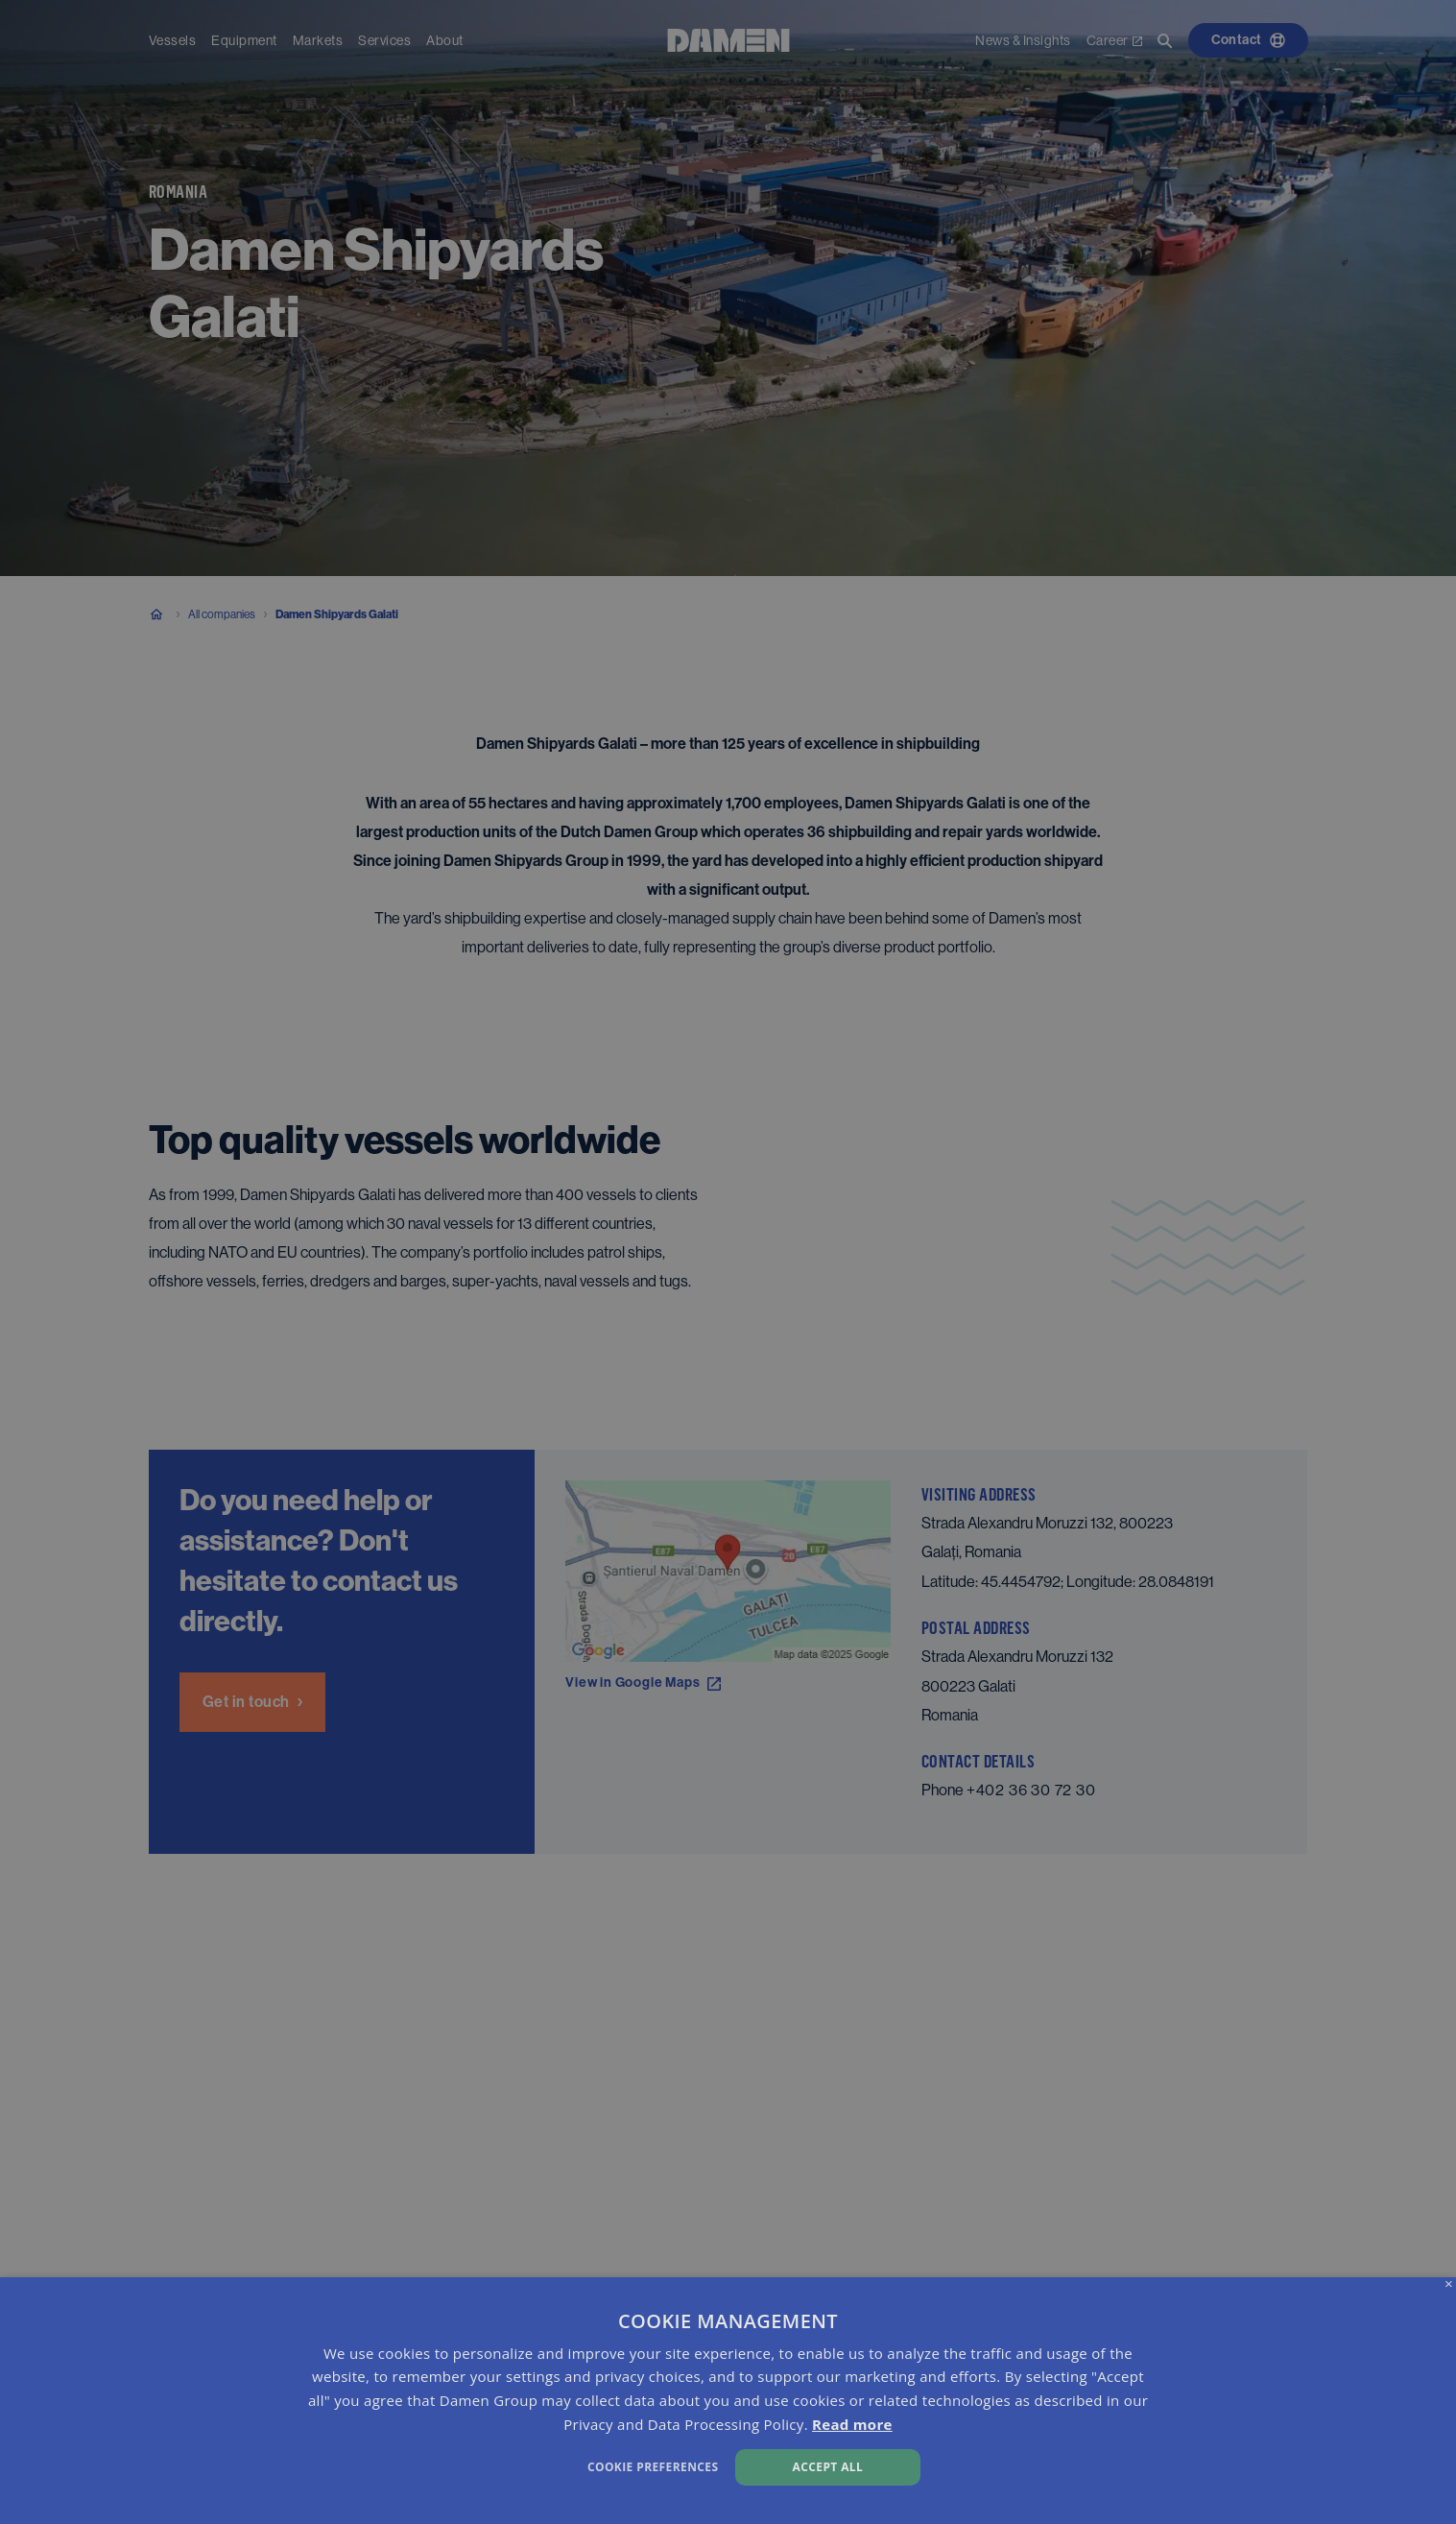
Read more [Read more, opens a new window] (852, 2424)
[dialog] (728, 2400)
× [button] (1448, 2284)
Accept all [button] (828, 2467)
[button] (491, 2465)
